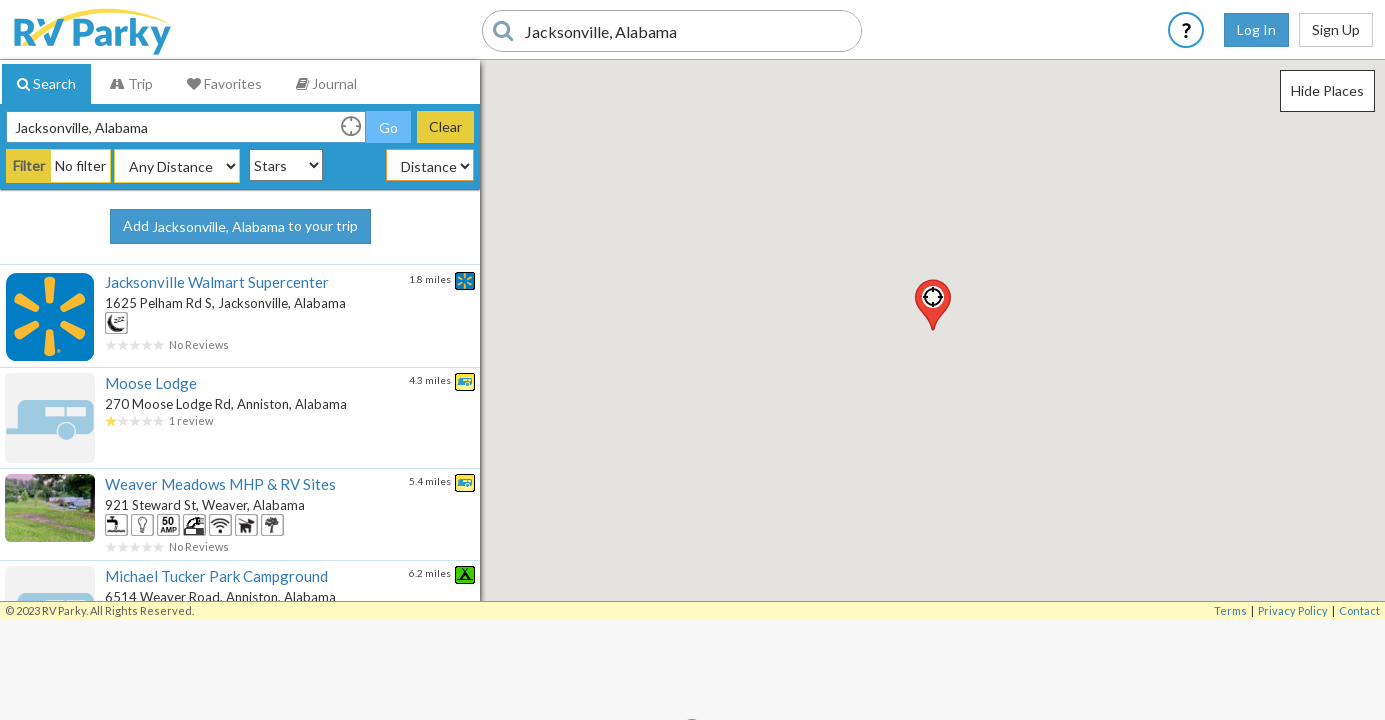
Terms (1230, 610)
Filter (29, 165)
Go (388, 127)
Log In (1256, 29)
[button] (933, 305)
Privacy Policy (1293, 610)
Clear (445, 126)
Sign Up (1336, 29)
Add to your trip (240, 227)
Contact (1359, 610)
